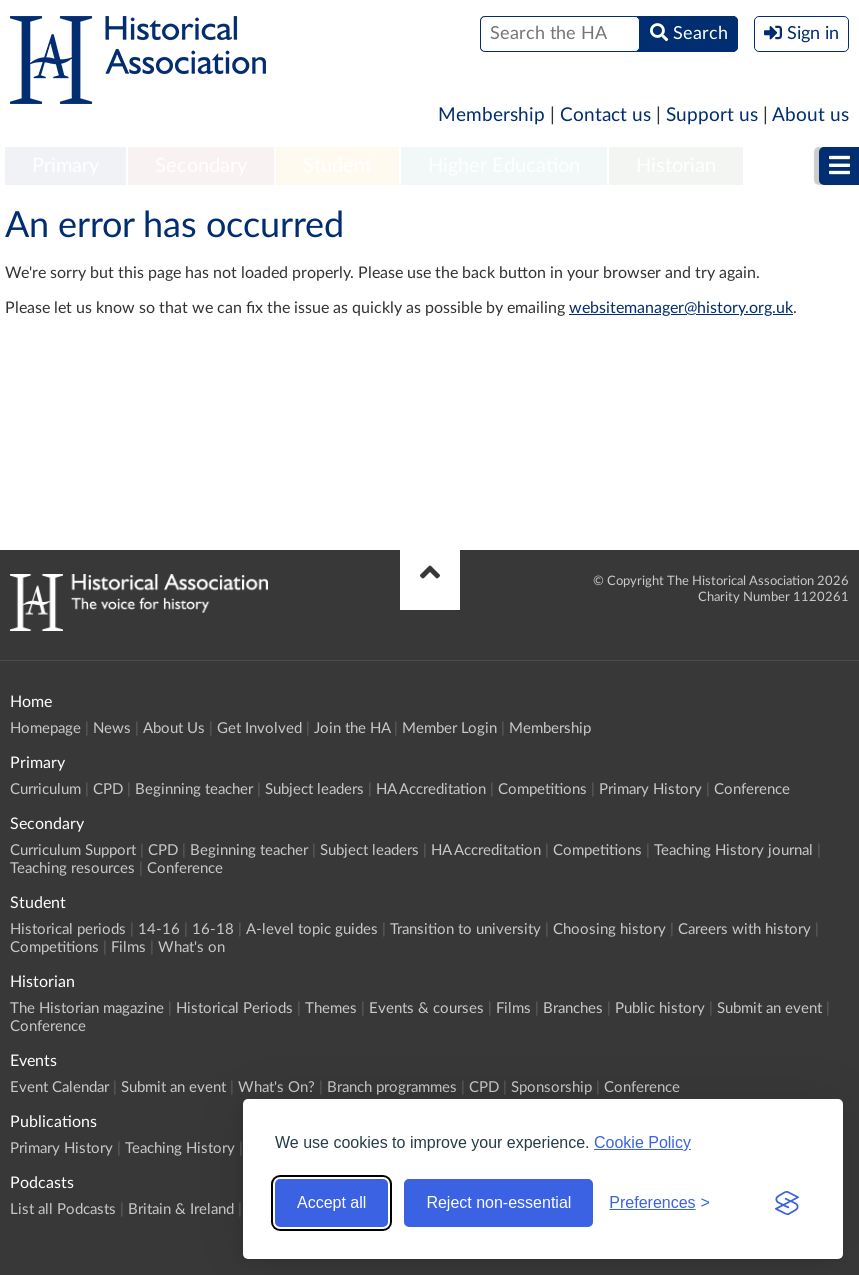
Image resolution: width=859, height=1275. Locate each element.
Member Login (449, 728)
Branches (573, 1008)
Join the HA (352, 728)
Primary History (650, 789)
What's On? (276, 1087)
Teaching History (180, 1148)
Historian (676, 166)
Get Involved (259, 728)
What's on (191, 947)
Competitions (542, 789)
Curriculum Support (73, 850)
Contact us (605, 115)
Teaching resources (72, 868)
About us (810, 115)
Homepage (45, 728)
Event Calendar (59, 1087)
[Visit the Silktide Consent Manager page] (787, 1203)
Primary (65, 166)
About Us (174, 728)
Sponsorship (551, 1087)
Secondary (201, 166)
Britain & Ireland (181, 1209)
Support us (712, 115)
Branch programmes (392, 1087)
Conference (752, 789)
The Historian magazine (87, 1008)
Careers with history (744, 929)
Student (337, 166)
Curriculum (45, 789)
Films (128, 947)
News (112, 728)
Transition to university (465, 929)
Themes (331, 1008)
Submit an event (769, 1008)
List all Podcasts (63, 1209)
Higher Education (504, 166)
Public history (660, 1008)
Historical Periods (234, 1008)
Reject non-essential (498, 1202)
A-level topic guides (312, 929)
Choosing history (609, 929)
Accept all (331, 1202)
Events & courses (426, 1008)
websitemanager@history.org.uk (681, 308)
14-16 (159, 929)
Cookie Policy (642, 1142)
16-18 (213, 929)
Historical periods (68, 929)
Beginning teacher (194, 789)
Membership (491, 115)
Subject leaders (314, 789)
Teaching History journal (733, 850)
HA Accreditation (431, 789)
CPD (108, 789)
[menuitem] (65, 167)
